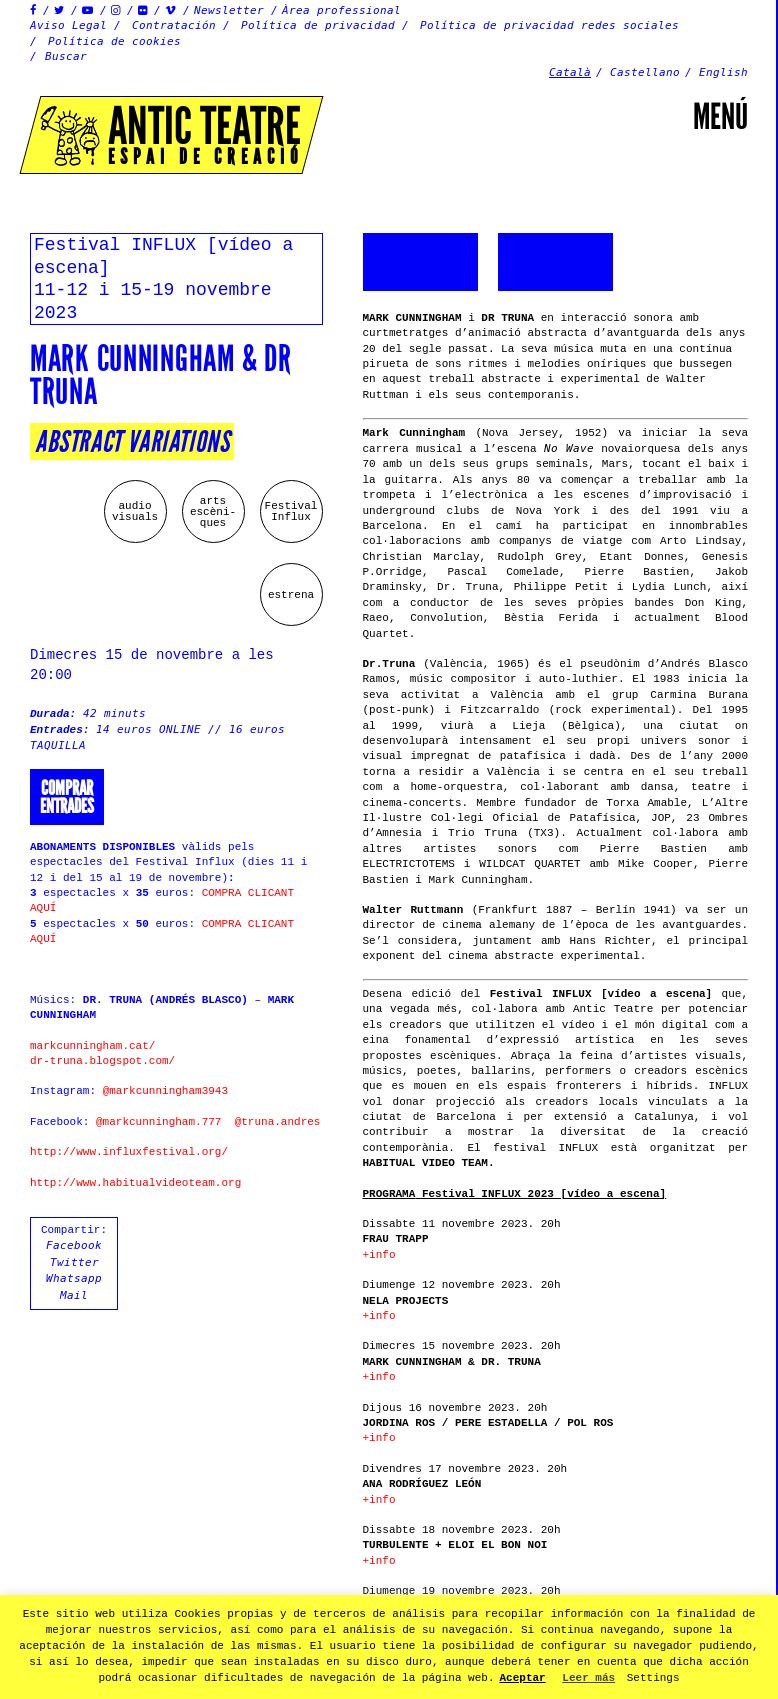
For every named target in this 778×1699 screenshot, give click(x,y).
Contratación (174, 25)
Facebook (74, 1245)
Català (570, 72)
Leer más (588, 1678)
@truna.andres (278, 1122)
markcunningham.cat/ (92, 1046)
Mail (74, 1295)
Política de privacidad (318, 25)
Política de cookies (114, 41)
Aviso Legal (68, 25)
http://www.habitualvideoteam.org (135, 1183)
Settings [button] (653, 1678)
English (723, 72)
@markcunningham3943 (165, 1091)
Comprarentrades (67, 797)
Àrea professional (341, 10)
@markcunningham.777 (158, 1122)
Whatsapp (74, 1278)
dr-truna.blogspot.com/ (102, 1061)
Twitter (74, 1262)
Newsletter (229, 10)
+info (379, 1255)
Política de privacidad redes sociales (549, 25)
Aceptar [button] (523, 1678)
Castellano (645, 72)
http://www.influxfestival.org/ (129, 1152)
